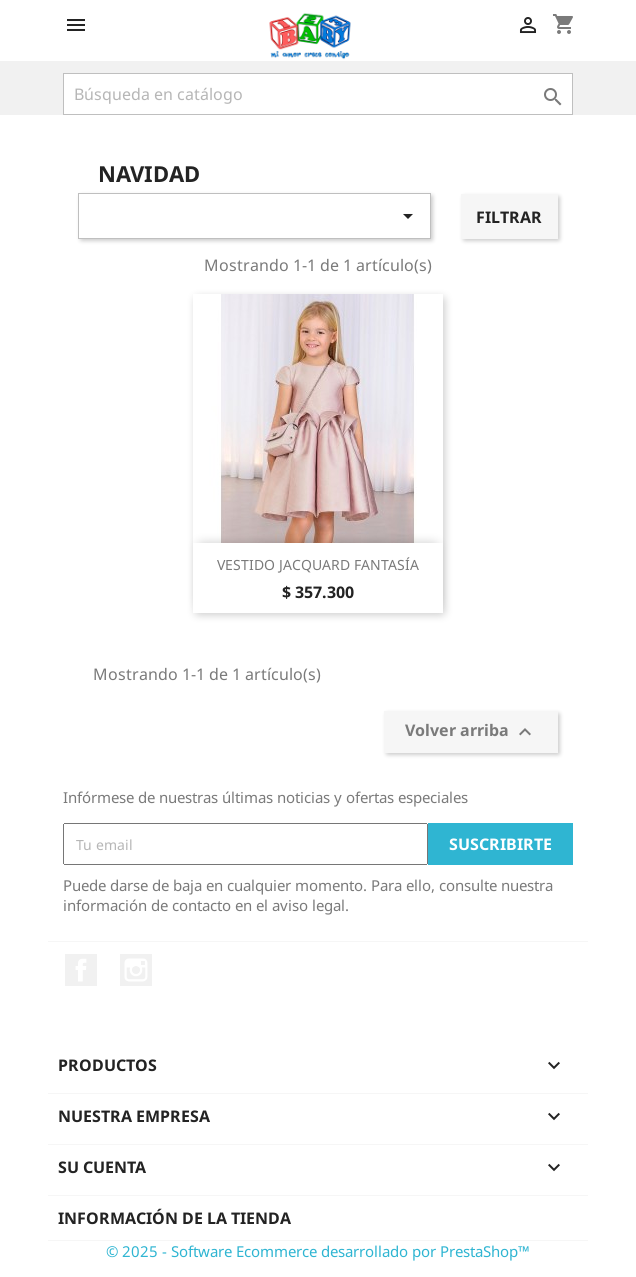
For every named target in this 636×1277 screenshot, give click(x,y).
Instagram (136, 970)
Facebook (81, 970)
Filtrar (509, 217)
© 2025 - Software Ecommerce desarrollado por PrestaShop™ (318, 1251)
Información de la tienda (174, 1218)
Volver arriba (471, 732)
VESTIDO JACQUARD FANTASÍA (318, 564)
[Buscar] (318, 94)
